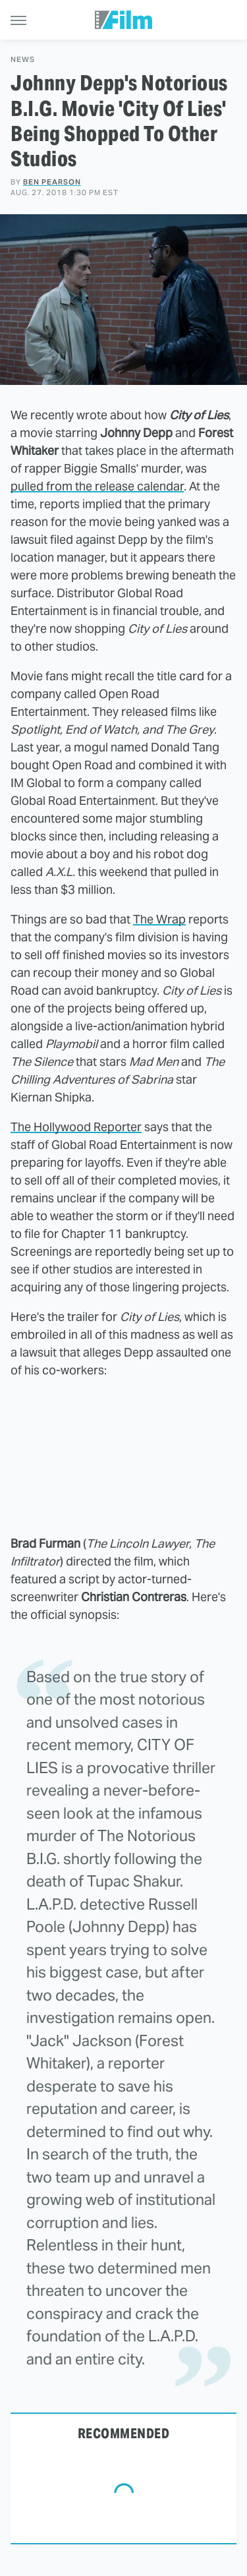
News (23, 59)
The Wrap (159, 919)
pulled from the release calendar (97, 486)
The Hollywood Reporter (76, 1126)
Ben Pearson (52, 182)
